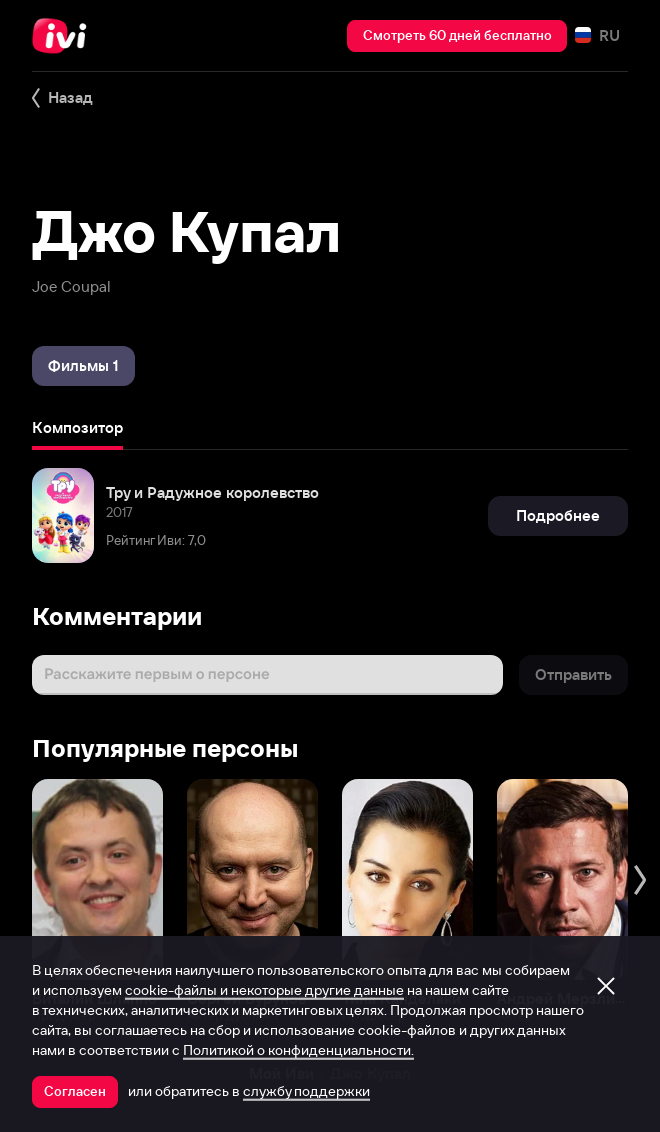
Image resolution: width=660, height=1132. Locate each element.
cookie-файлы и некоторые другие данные (264, 990)
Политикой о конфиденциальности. (298, 1050)
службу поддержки (306, 1091)
